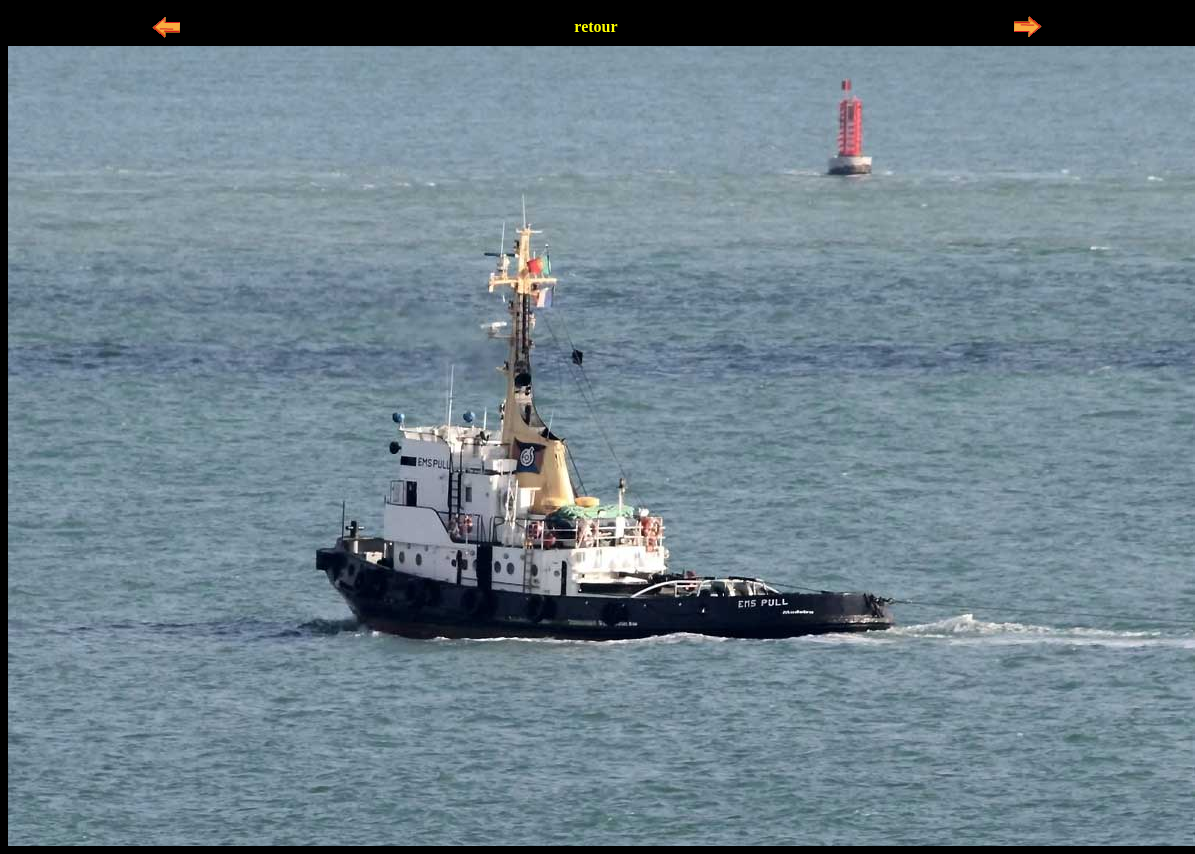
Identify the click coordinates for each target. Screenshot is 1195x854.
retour (595, 26)
